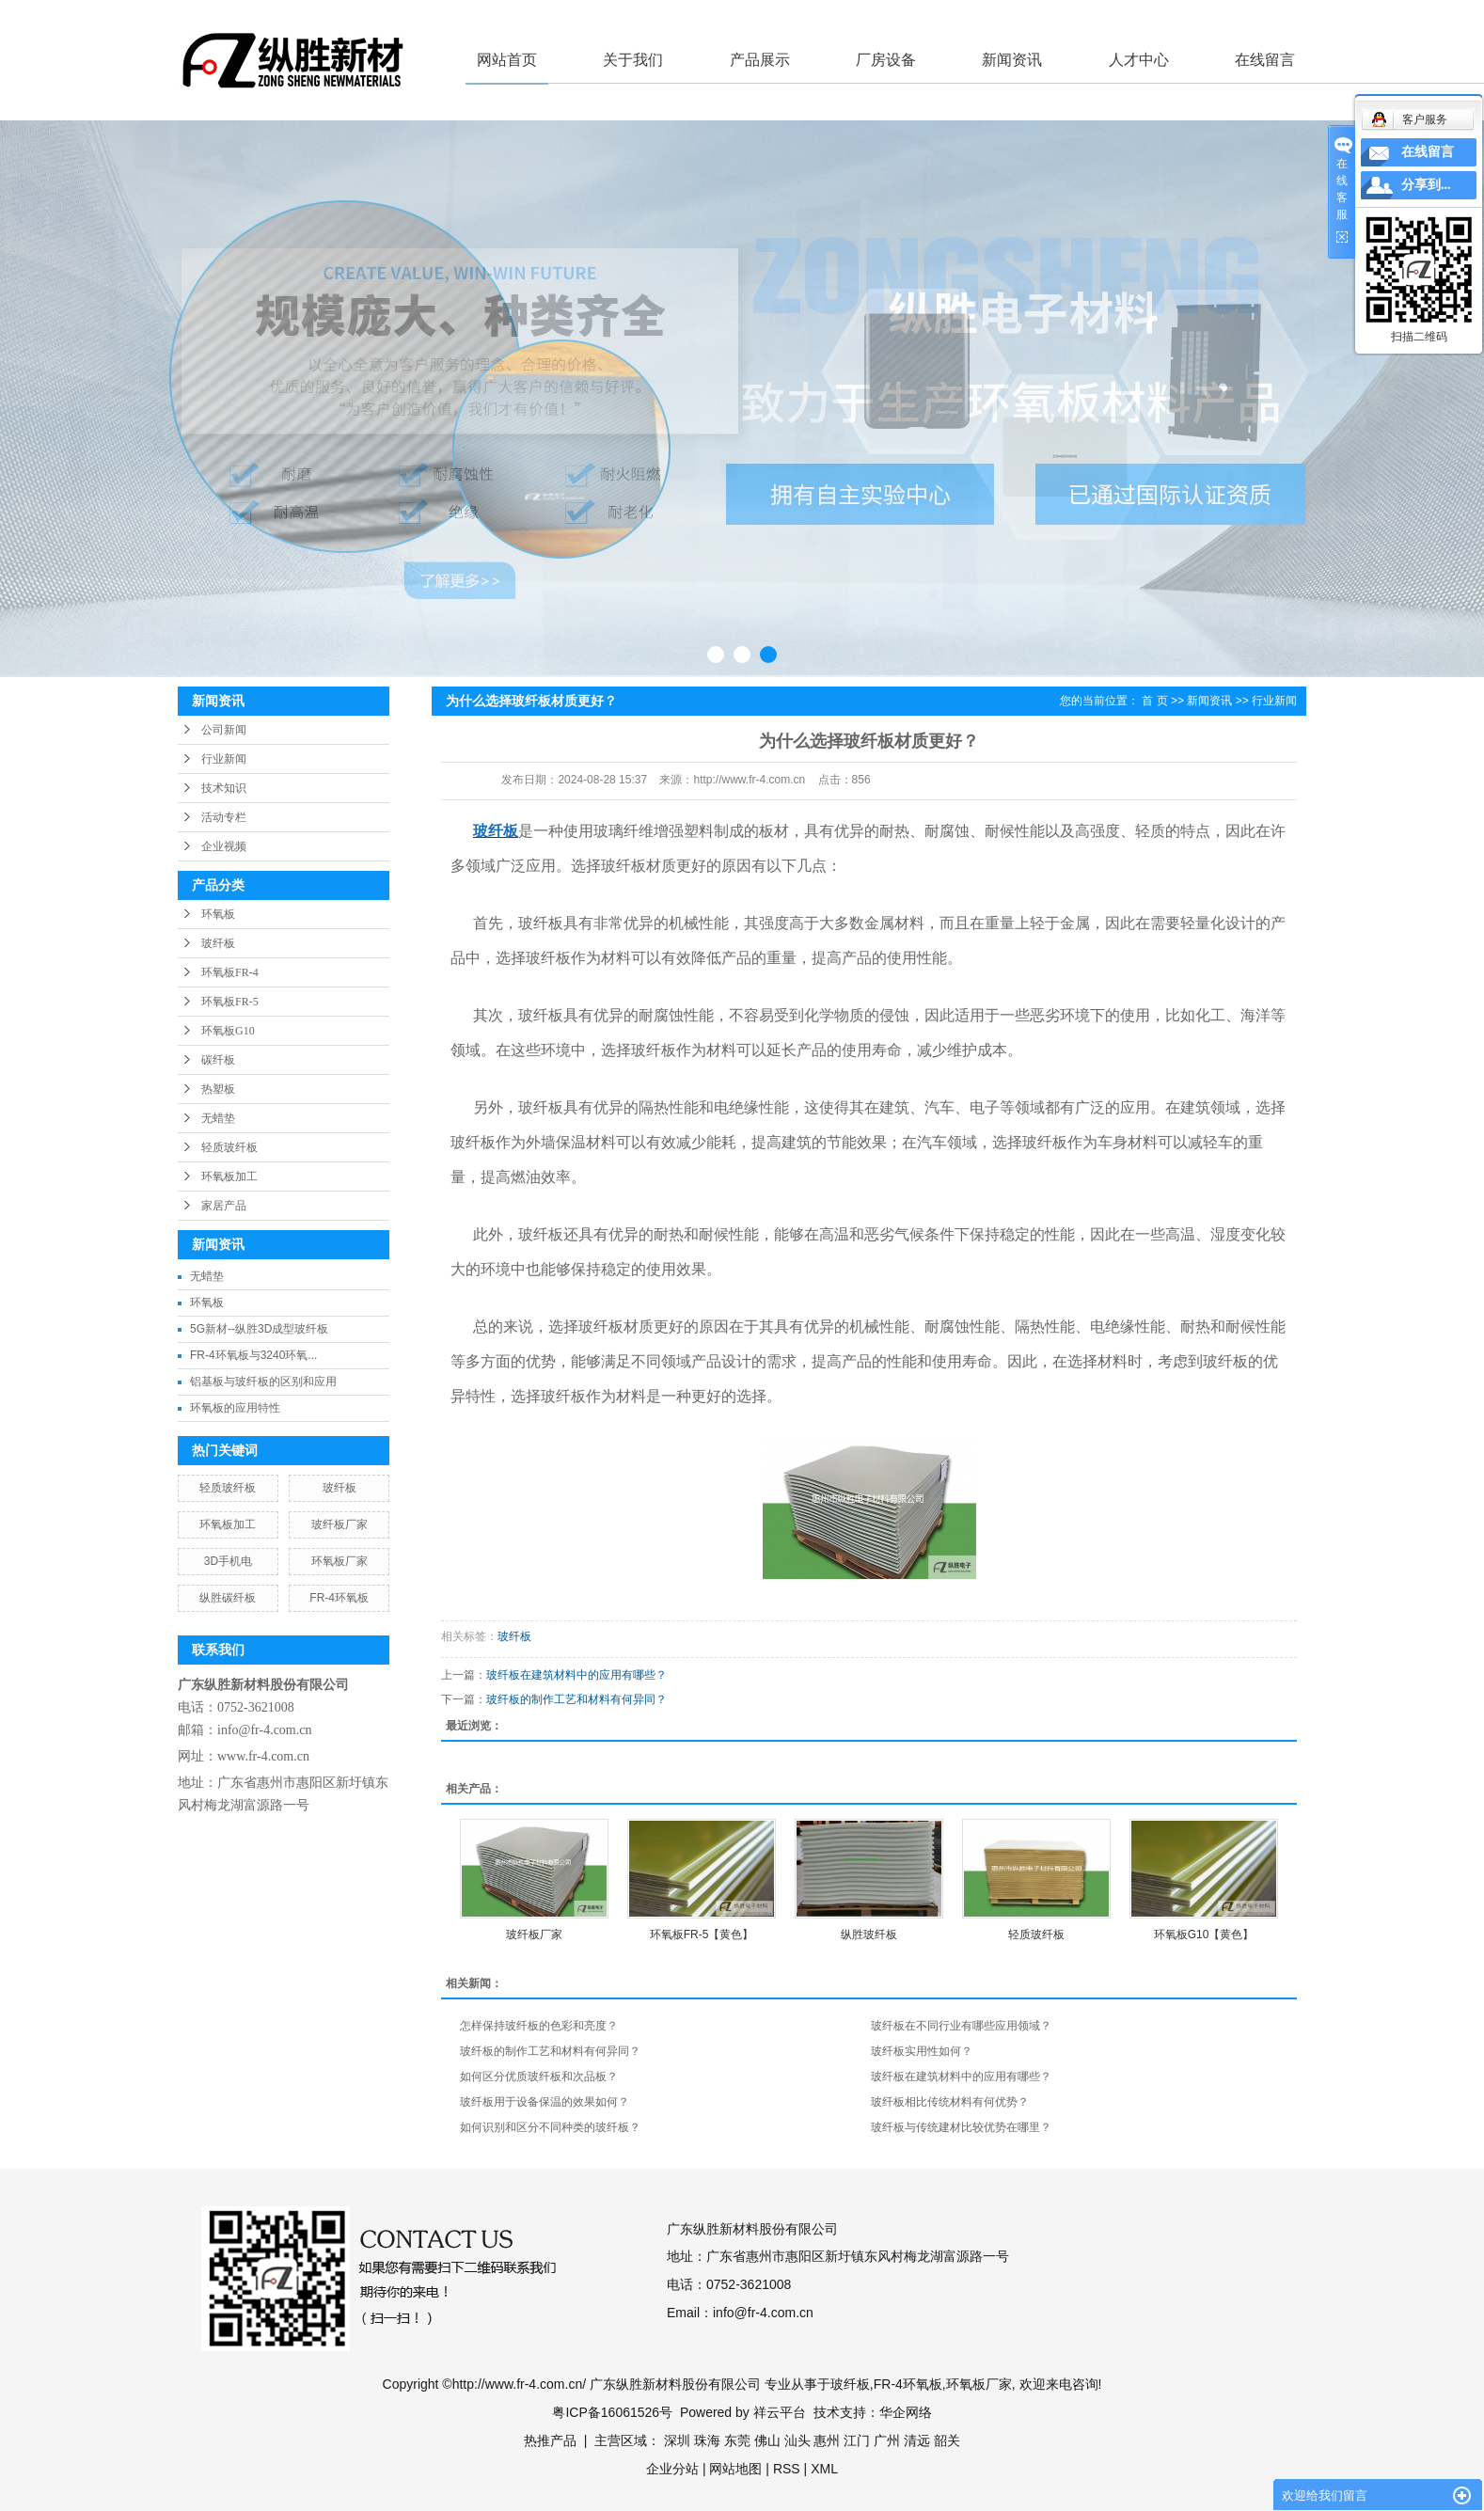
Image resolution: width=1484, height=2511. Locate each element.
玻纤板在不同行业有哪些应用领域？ (961, 2025)
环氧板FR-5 (230, 1001)
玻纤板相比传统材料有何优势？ (950, 2101)
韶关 (947, 2440)
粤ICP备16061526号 (612, 2412)
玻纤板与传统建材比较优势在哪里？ (961, 2127)
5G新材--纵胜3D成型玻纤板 (259, 1328)
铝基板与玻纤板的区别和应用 (263, 1381)
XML (824, 2468)
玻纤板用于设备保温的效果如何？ (544, 2101)
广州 (887, 2440)
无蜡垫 (218, 1118)
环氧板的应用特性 (235, 1407)
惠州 (826, 2440)
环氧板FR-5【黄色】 (702, 1934)
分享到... (1426, 185)
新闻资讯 (1012, 60)
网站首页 (507, 60)
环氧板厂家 (339, 1561)
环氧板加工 (229, 1176)
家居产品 (223, 1205)
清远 (917, 2440)
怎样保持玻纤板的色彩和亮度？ (539, 2025)
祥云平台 (779, 2412)
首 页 (1154, 700)
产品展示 (760, 60)
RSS (786, 2468)
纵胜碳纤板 (227, 1597)
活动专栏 (223, 817)
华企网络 (905, 2412)
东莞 (737, 2440)
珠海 (707, 2440)
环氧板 (218, 914)
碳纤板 (218, 1059)
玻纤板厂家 (339, 1524)
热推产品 (550, 2440)
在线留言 (1265, 60)
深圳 (677, 2440)
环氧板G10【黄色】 (1204, 1934)
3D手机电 (228, 1561)
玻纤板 (218, 943)
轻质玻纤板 (229, 1147)
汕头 (797, 2440)
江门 (857, 2440)
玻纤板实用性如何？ (921, 2051)
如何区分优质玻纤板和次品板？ (539, 2076)
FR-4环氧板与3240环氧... (253, 1355)
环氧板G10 (228, 1030)
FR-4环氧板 (339, 1597)
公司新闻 (223, 729)
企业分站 (672, 2468)
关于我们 (633, 60)
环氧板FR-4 (230, 972)
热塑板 (218, 1089)
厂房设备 (886, 60)
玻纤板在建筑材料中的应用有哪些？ (576, 1675)
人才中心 (1139, 60)
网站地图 (735, 2468)
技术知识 (223, 788)
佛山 (767, 2440)
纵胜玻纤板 (869, 1934)
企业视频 (223, 846)
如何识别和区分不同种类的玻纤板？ (550, 2127)
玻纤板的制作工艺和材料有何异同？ (576, 1699)
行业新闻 (223, 759)
